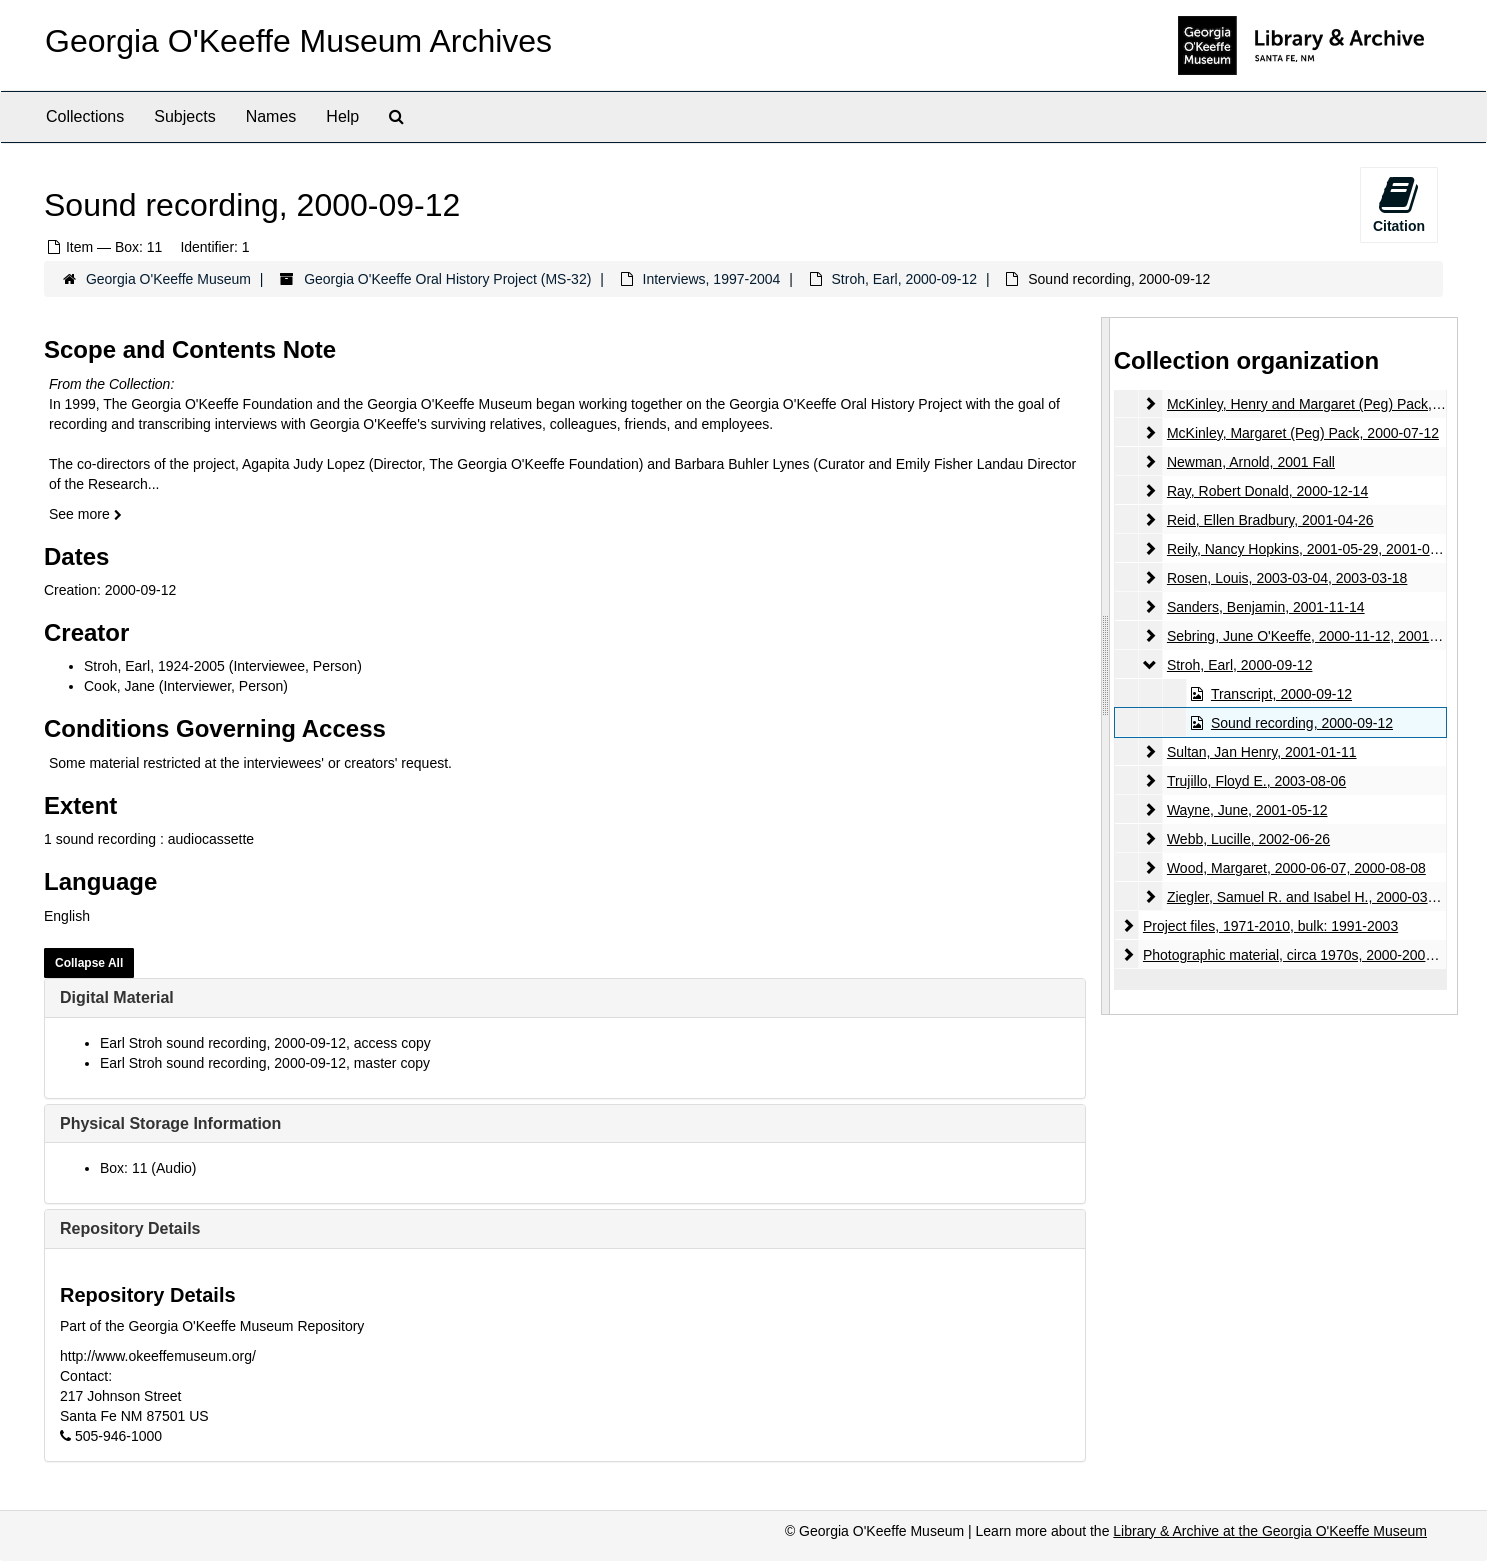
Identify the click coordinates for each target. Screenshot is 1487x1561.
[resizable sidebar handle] (1106, 665)
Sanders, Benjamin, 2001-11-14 (1266, 607)
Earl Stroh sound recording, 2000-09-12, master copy (265, 1063)
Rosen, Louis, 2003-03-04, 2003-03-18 (1287, 578)
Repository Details (130, 1228)
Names (271, 116)
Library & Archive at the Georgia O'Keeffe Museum (1270, 1531)
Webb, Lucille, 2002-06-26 (1248, 839)
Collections (85, 116)
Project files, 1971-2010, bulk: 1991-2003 (1270, 926)
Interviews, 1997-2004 (712, 279)
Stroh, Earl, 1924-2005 (154, 666)
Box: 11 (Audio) (148, 1168)
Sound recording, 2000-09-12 (1302, 723)
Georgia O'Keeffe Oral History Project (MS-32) (447, 279)
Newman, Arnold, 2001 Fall (1251, 462)
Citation (1399, 204)
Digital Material (117, 997)
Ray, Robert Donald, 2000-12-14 (1267, 491)
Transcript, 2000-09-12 (1281, 694)
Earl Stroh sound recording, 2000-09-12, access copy (265, 1043)
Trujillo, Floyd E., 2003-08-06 (1256, 781)
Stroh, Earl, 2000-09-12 (905, 279)
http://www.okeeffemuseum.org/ (158, 1356)
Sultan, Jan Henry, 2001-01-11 (1262, 752)
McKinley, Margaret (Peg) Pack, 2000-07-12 (1303, 433)
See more (85, 514)
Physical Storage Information (170, 1123)
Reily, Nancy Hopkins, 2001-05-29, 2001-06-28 (1312, 549)
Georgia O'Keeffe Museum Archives (298, 41)
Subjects (184, 116)
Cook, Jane (119, 686)
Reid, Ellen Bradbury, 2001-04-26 (1270, 520)
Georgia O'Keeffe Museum (168, 279)
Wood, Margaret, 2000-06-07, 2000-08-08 (1296, 868)
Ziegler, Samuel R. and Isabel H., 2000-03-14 (1307, 897)
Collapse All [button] (89, 963)
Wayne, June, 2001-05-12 (1247, 810)
